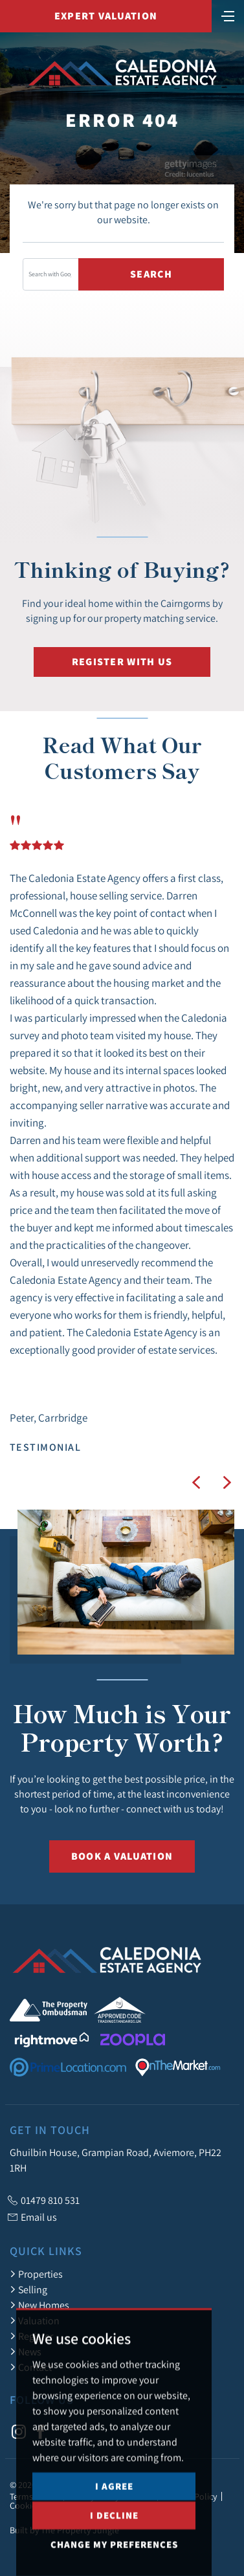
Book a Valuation (122, 1856)
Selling (28, 2289)
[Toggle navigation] (227, 15)
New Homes (39, 2304)
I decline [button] (114, 2552)
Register (31, 2335)
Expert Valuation (105, 16)
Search (151, 274)
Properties (36, 2273)
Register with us (122, 661)
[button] (196, 1482)
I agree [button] (114, 2523)
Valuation (35, 2320)
